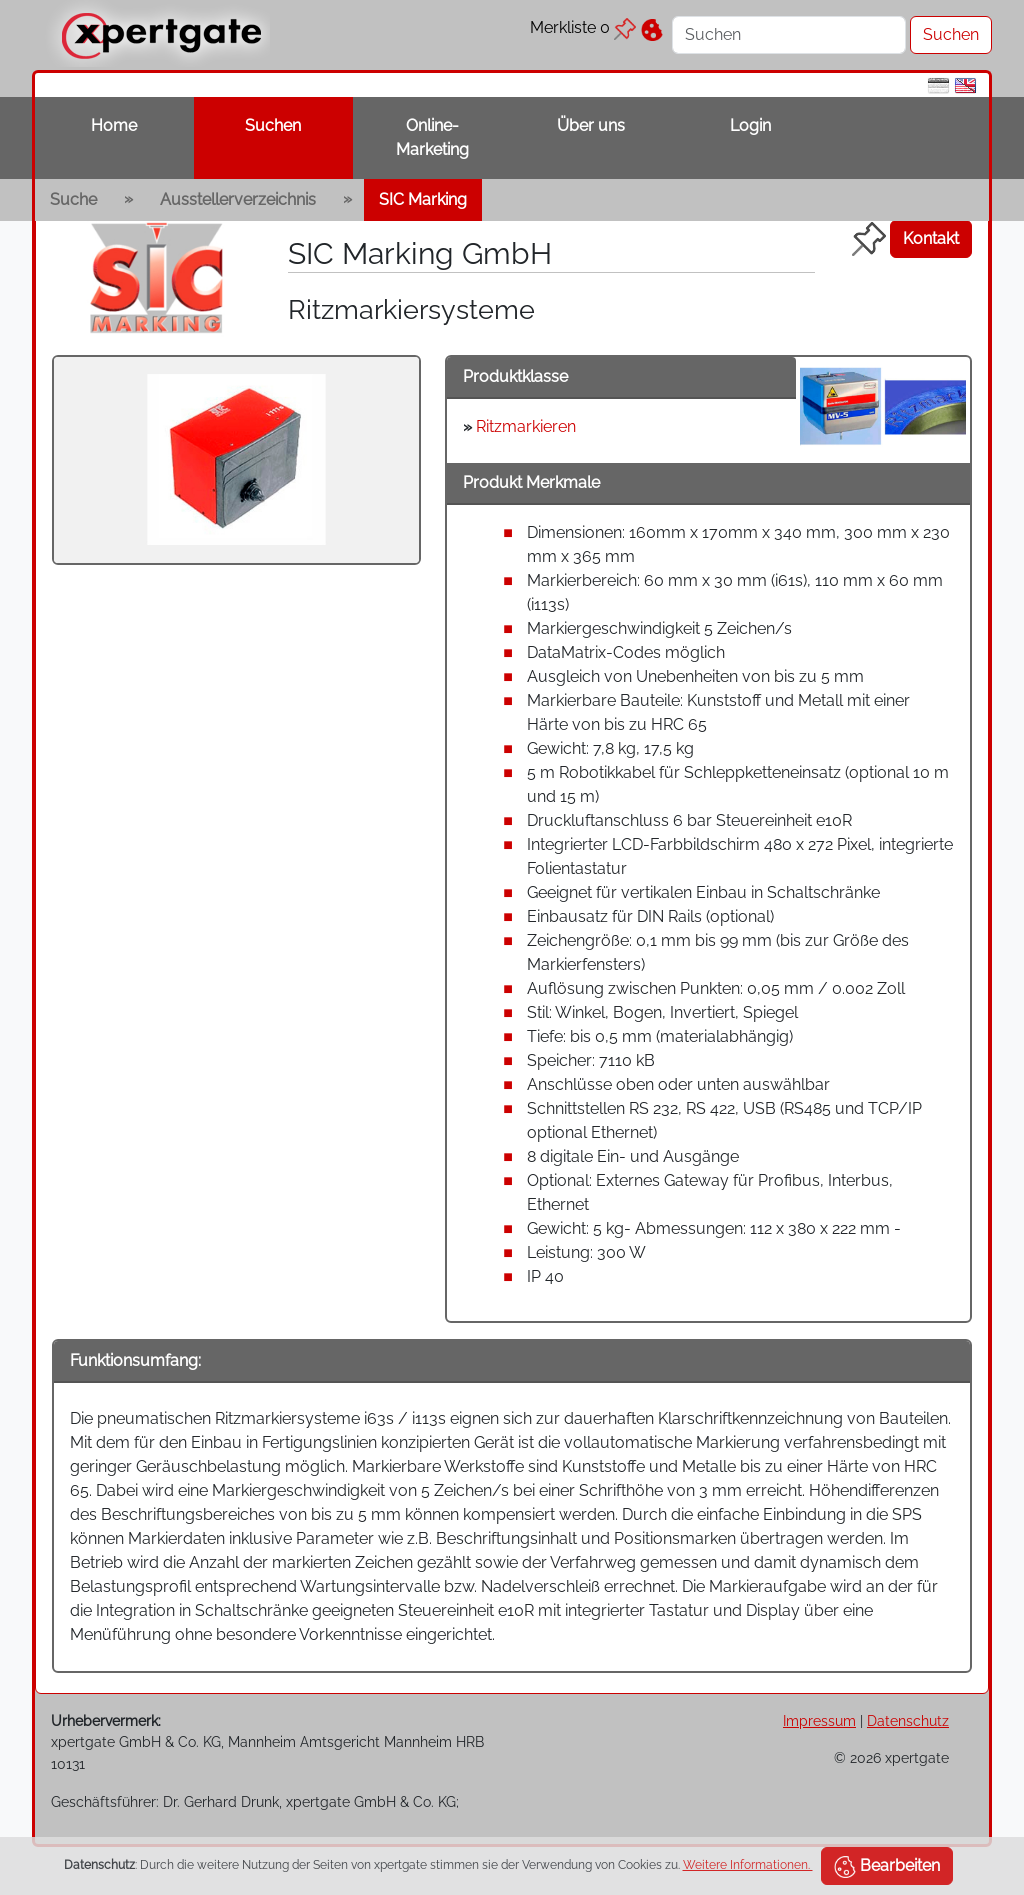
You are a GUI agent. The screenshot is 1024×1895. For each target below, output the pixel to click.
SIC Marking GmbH (420, 253)
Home (114, 125)
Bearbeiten (887, 1867)
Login (750, 125)
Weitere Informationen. (748, 1865)
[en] (965, 84)
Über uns (591, 125)
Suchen (273, 125)
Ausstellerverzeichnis (238, 199)
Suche (73, 199)
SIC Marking (423, 199)
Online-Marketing (432, 137)
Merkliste (583, 27)
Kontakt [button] (931, 238)
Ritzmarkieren (526, 426)
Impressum (819, 1720)
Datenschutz (908, 1720)
